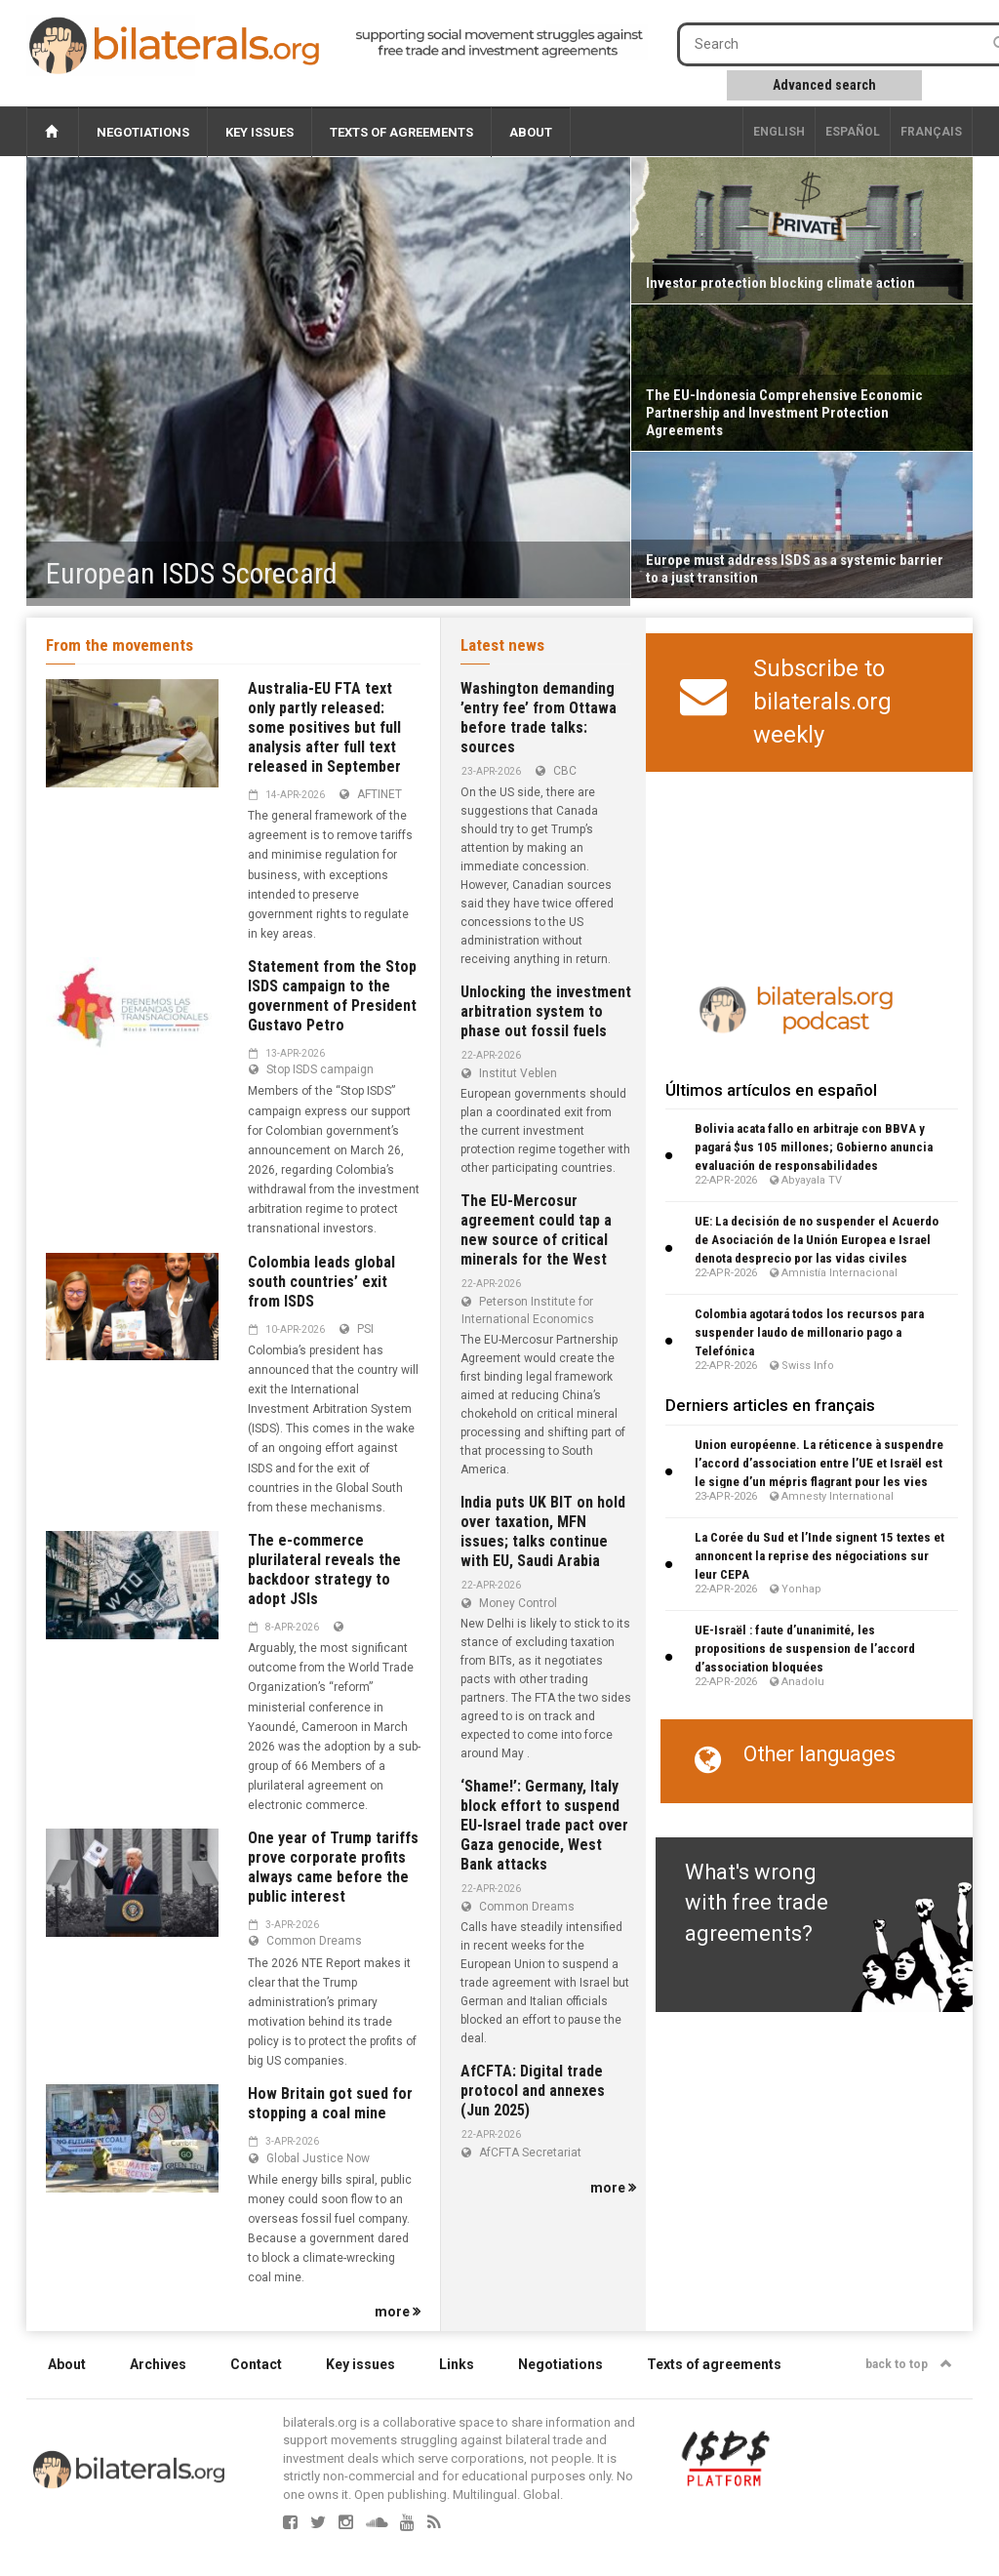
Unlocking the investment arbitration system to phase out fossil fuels (545, 1011)
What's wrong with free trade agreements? (756, 1903)
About (530, 132)
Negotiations (143, 132)
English (779, 132)
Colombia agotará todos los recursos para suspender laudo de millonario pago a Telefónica (809, 1332)
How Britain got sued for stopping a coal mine (330, 2103)
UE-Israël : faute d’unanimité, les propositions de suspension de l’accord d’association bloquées (805, 1648)
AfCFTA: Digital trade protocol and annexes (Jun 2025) (532, 2090)
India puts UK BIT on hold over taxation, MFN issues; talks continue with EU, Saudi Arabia (542, 1531)
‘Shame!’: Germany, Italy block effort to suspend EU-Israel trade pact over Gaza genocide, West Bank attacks (544, 1825)
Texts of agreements (401, 132)
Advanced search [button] (824, 85)
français (931, 132)
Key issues (259, 132)
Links (456, 2364)
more (397, 2311)
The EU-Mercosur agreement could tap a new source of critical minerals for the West (536, 1229)
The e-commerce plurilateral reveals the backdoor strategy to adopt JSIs (324, 1569)
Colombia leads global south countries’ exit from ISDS (321, 1281)
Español (852, 132)
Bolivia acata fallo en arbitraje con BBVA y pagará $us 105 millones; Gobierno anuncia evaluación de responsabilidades (814, 1147)
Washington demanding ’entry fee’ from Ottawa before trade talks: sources (538, 717)
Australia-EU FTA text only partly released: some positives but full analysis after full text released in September (324, 727)
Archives (158, 2364)
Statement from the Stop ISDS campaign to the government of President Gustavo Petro (332, 995)
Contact (256, 2364)
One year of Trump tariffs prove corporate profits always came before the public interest (333, 1867)
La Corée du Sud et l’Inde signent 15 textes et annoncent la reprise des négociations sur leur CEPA (819, 1556)
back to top (908, 2364)
